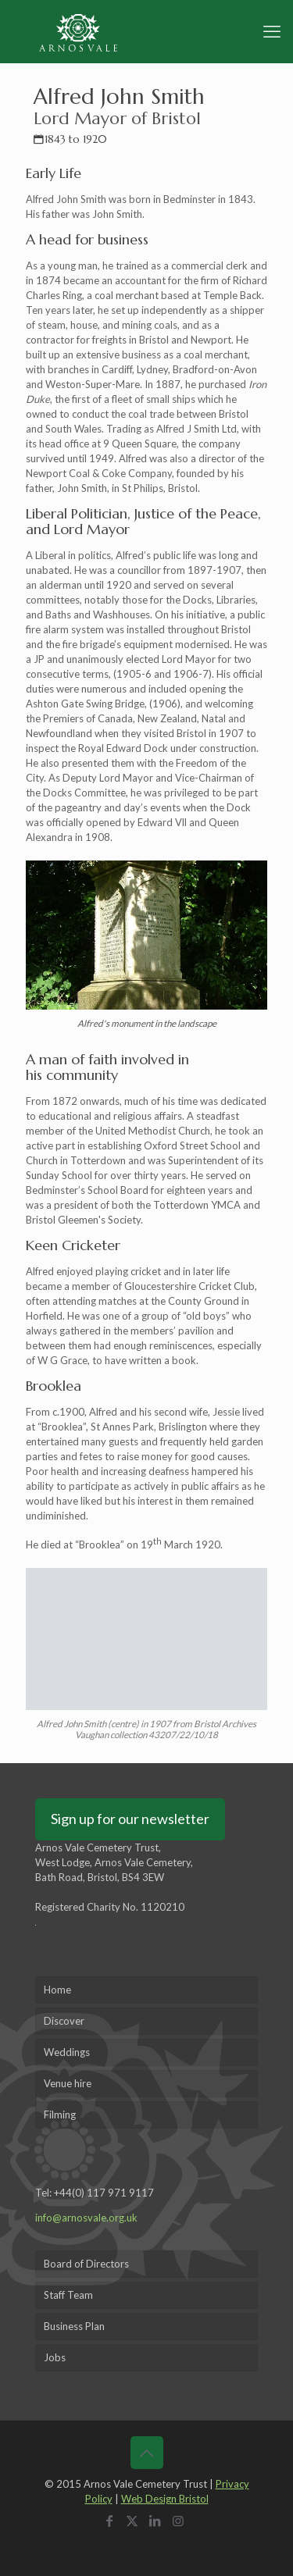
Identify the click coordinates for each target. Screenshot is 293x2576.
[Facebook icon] (112, 2521)
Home (57, 1989)
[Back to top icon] (146, 2452)
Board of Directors (86, 2263)
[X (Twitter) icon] (135, 2521)
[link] (146, 948)
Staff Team (68, 2295)
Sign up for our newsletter (130, 1818)
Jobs (55, 2357)
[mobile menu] (272, 31)
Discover (64, 2021)
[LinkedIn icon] (158, 2521)
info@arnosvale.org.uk (86, 2217)
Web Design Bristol (165, 2498)
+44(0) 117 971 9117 (104, 2192)
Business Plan (74, 2326)
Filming (60, 2114)
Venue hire (67, 2083)
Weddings (67, 2052)
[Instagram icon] (181, 2521)
